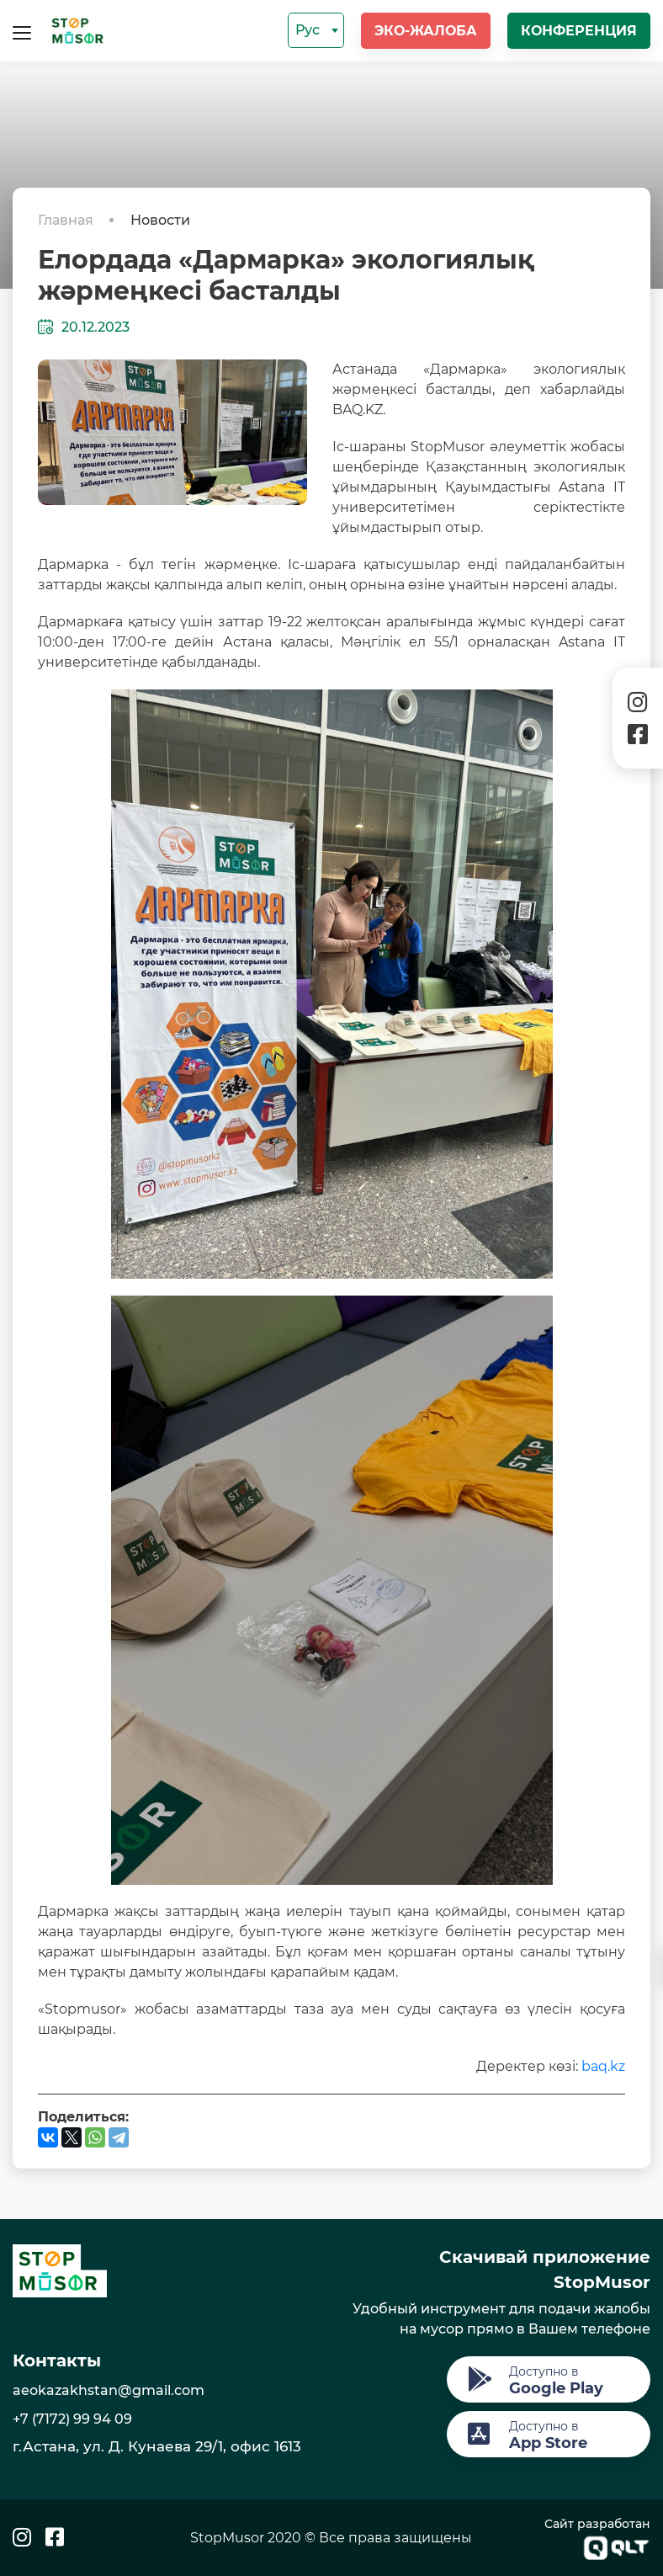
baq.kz (603, 2066)
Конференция (579, 31)
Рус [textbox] (307, 30)
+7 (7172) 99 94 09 (72, 2419)
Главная (67, 220)
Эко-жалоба (425, 31)
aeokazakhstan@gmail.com (108, 2390)
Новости (160, 220)
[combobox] (316, 30)
